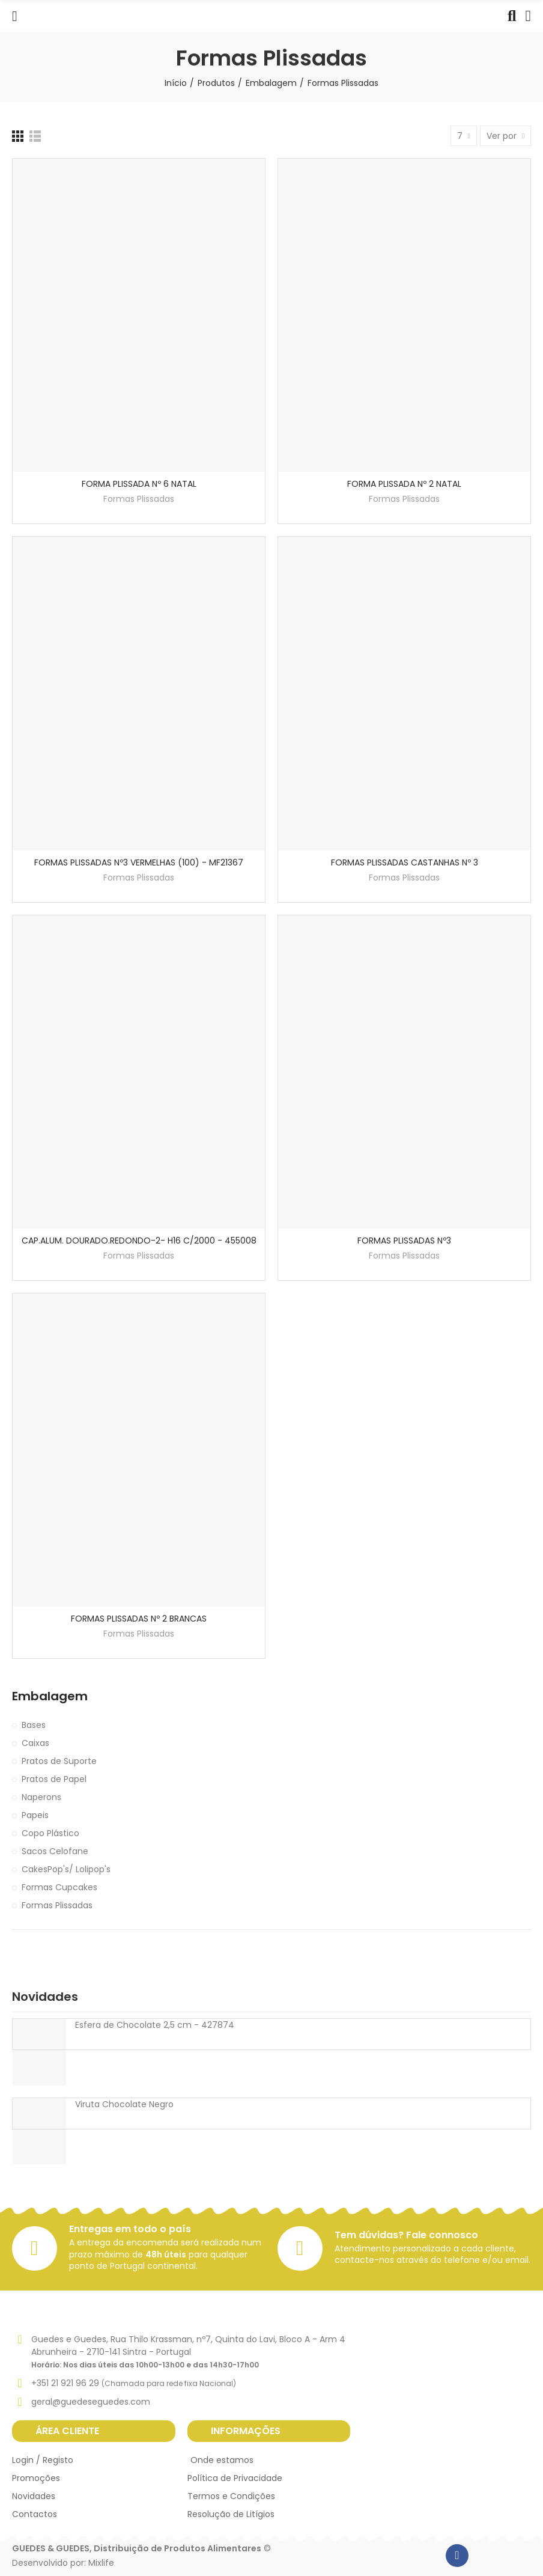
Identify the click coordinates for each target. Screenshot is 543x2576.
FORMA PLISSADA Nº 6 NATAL (139, 484)
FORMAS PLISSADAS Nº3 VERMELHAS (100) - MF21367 (138, 862)
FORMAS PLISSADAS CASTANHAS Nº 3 (404, 862)
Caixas (35, 1743)
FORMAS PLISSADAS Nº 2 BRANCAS (139, 1619)
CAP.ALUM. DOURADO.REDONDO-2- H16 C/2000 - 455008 (139, 1241)
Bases (34, 1725)
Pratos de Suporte (59, 1761)
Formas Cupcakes (59, 1887)
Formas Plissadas (138, 499)
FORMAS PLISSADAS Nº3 (404, 1241)
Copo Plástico (50, 1833)
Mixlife (101, 2563)
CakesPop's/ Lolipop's (66, 1869)
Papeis (35, 1815)
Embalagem (50, 1696)
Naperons (41, 1797)
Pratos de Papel (54, 1779)
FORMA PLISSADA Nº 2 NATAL (404, 484)
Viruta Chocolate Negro (124, 2104)
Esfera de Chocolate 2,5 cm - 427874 (154, 2025)
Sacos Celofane (55, 1851)
